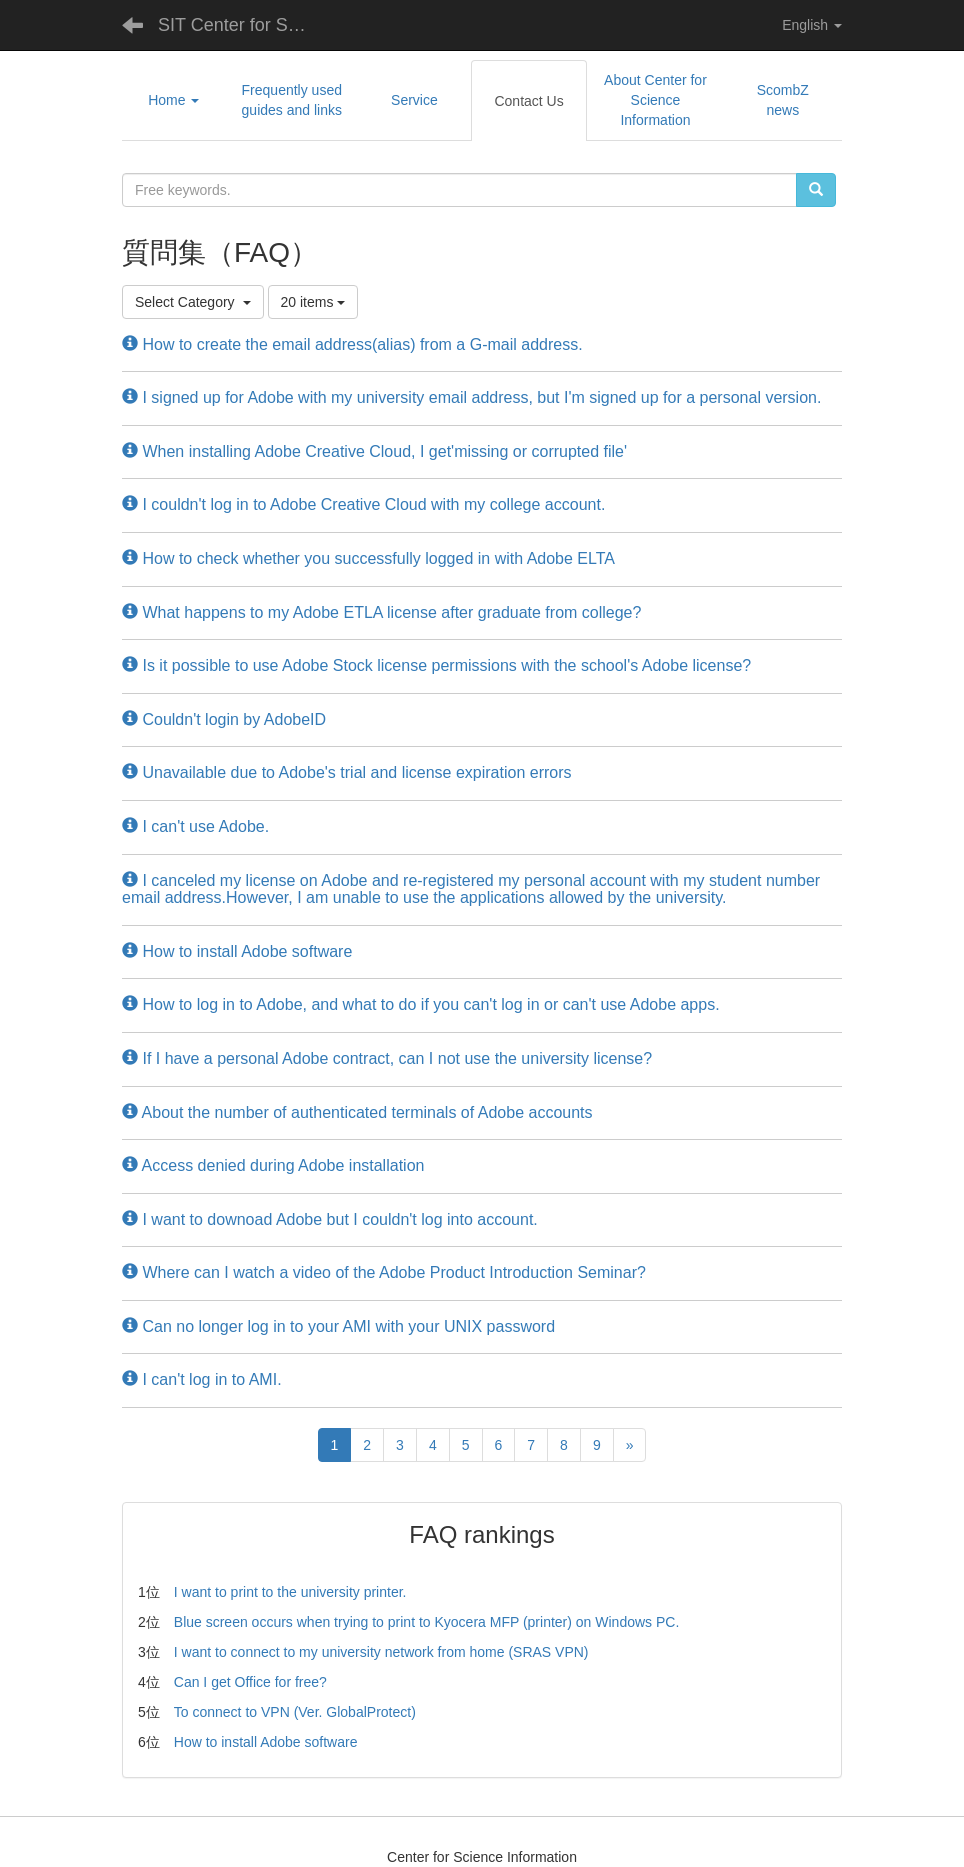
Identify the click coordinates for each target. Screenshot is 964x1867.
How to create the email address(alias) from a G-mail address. (352, 344)
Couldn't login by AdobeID (224, 719)
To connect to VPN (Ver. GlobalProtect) (295, 1712)
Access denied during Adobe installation (273, 1165)
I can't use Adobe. (195, 826)
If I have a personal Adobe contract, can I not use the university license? (387, 1058)
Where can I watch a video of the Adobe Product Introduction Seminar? (384, 1272)
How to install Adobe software (237, 951)
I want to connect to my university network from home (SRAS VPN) (381, 1652)
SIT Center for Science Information (242, 25)
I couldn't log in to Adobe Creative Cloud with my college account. (363, 504)
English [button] (812, 25)
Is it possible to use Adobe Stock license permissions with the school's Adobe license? (436, 665)
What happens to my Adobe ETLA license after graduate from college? (381, 612)
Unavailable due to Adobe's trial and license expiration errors (347, 772)
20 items (313, 302)
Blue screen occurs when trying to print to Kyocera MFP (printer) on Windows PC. (427, 1622)
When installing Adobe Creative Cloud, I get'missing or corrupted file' (374, 451)
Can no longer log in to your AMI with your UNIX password (338, 1326)
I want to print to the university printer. (290, 1592)
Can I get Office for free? (250, 1682)
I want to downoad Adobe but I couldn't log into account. (330, 1219)
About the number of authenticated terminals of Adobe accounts (357, 1112)
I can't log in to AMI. (202, 1379)
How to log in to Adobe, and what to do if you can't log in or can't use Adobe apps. (421, 1004)
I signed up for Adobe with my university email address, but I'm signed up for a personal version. (471, 397)
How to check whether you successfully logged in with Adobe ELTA (368, 558)
